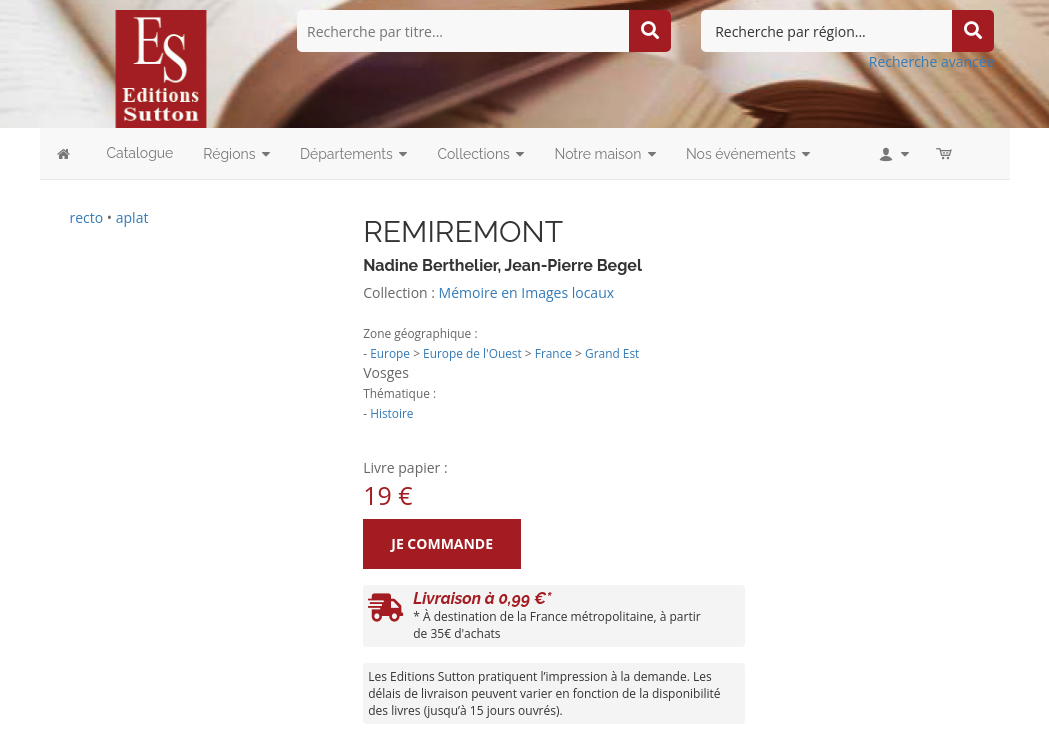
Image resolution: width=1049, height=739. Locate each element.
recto (87, 217)
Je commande (442, 543)
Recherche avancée (932, 61)
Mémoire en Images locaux (526, 292)
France (553, 353)
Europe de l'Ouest (472, 353)
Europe (390, 353)
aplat (132, 217)
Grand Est (612, 353)
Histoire (391, 413)
